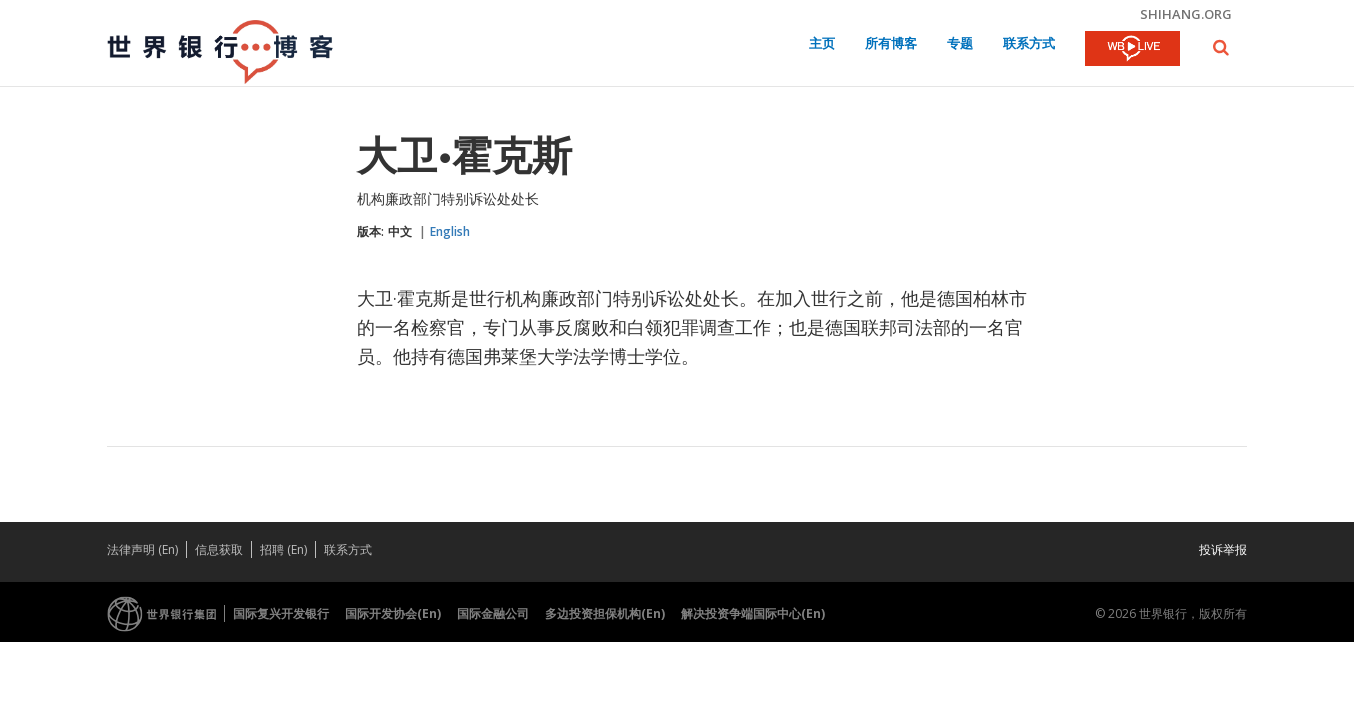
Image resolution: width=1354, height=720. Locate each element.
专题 (960, 44)
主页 (822, 44)
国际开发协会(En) (393, 613)
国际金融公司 (493, 613)
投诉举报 (1223, 549)
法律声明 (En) (142, 549)
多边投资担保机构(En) (605, 613)
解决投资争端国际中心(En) (753, 613)
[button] (1221, 47)
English (450, 231)
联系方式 (1029, 44)
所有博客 (891, 44)
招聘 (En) (283, 549)
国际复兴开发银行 (281, 613)
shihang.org (1186, 14)
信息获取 (219, 549)
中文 (400, 231)
